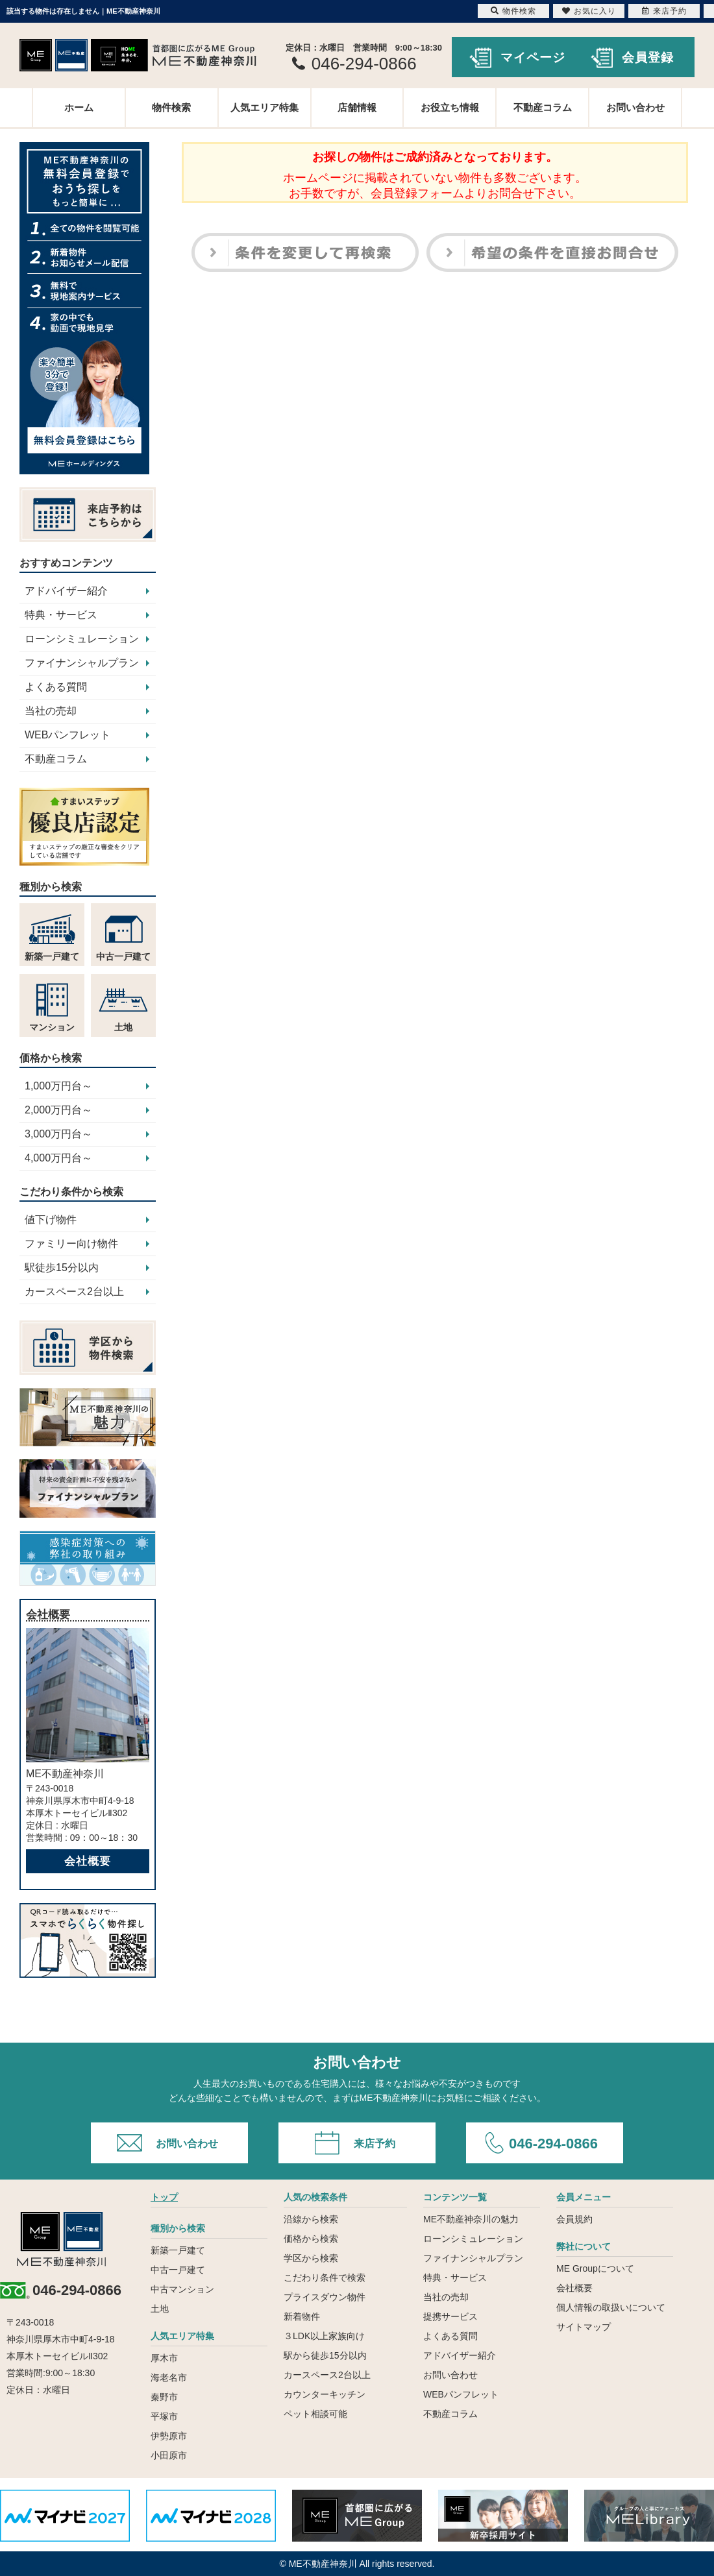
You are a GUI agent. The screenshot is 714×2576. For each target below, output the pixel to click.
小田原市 (169, 2455)
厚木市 (164, 2358)
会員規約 (574, 2219)
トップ (164, 2197)
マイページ (532, 57)
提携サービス (450, 2316)
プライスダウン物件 (324, 2297)
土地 (160, 2308)
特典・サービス (61, 614)
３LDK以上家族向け (324, 2336)
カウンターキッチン (324, 2394)
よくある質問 (56, 686)
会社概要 (87, 1861)
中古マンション (182, 2289)
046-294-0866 (553, 2143)
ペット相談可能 (315, 2414)
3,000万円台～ (58, 1133)
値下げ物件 (51, 1219)
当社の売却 (51, 710)
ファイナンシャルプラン (82, 662)
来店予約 (374, 2143)
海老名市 (169, 2377)
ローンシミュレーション (82, 638)
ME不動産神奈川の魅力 (471, 2219)
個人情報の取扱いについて (610, 2307)
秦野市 (164, 2397)
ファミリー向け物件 (71, 1243)
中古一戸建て (178, 2270)
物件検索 (171, 107)
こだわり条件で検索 (324, 2277)
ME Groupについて (595, 2268)
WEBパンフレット (67, 734)
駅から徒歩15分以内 (325, 2355)
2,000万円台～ (58, 1109)
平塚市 (164, 2416)
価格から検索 (311, 2238)
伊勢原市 (169, 2436)
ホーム (78, 107)
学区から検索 (311, 2258)
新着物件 (302, 2316)
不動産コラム (542, 107)
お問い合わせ (635, 107)
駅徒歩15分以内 (62, 1267)
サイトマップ (583, 2327)
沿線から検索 (311, 2219)
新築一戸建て (178, 2250)
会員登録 (648, 57)
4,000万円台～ (58, 1157)
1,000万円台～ (58, 1085)
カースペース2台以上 (74, 1291)
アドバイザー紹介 (66, 590)
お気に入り (589, 11)
